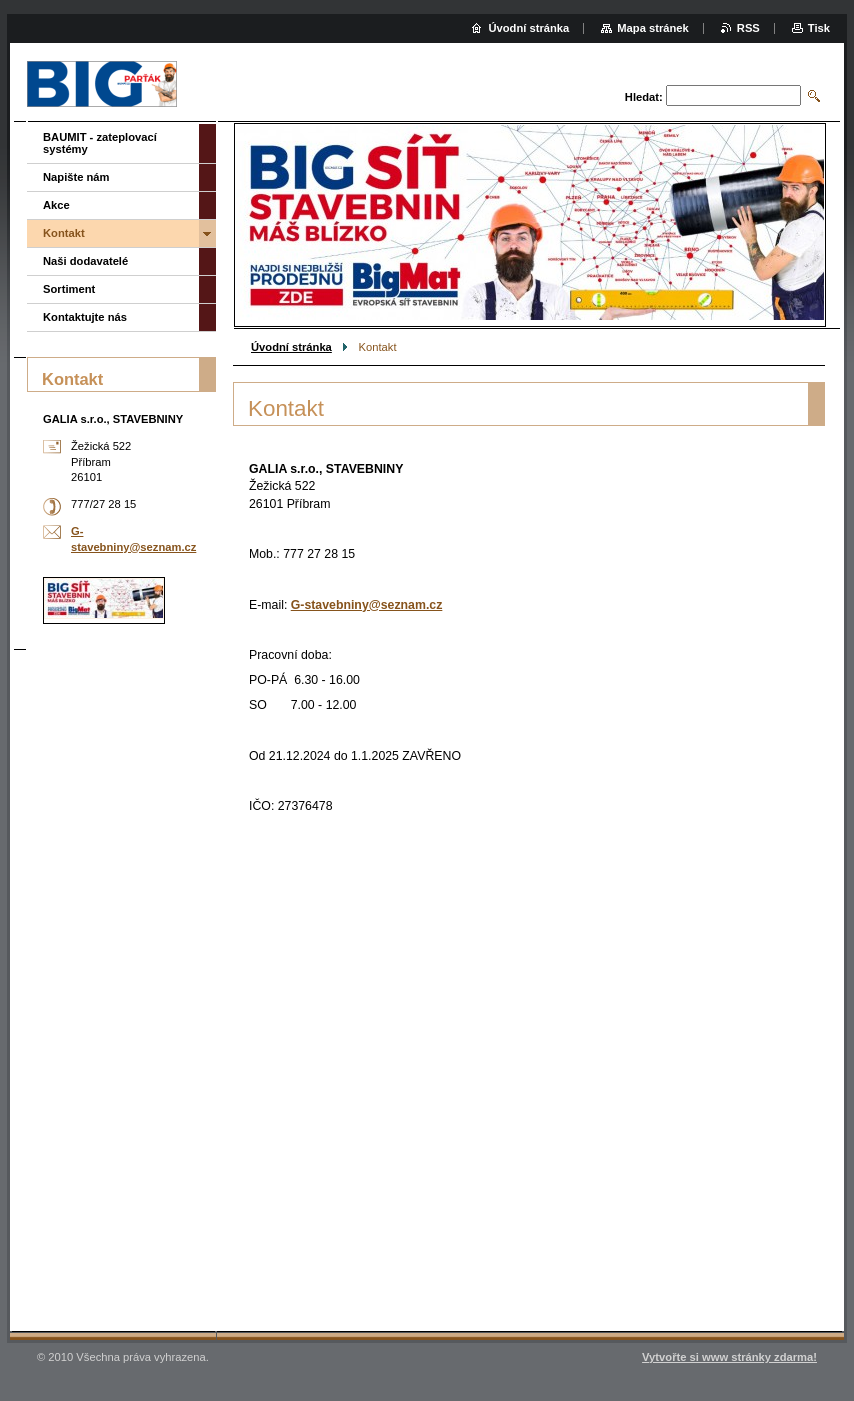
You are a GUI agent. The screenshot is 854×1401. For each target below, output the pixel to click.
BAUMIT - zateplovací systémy (100, 143)
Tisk (819, 28)
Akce (56, 205)
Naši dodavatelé (85, 261)
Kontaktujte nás (85, 317)
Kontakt (64, 233)
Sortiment (69, 289)
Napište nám (76, 177)
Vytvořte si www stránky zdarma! (729, 1357)
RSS (748, 28)
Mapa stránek (653, 28)
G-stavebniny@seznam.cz (367, 605)
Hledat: (644, 97)
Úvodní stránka (291, 347)
